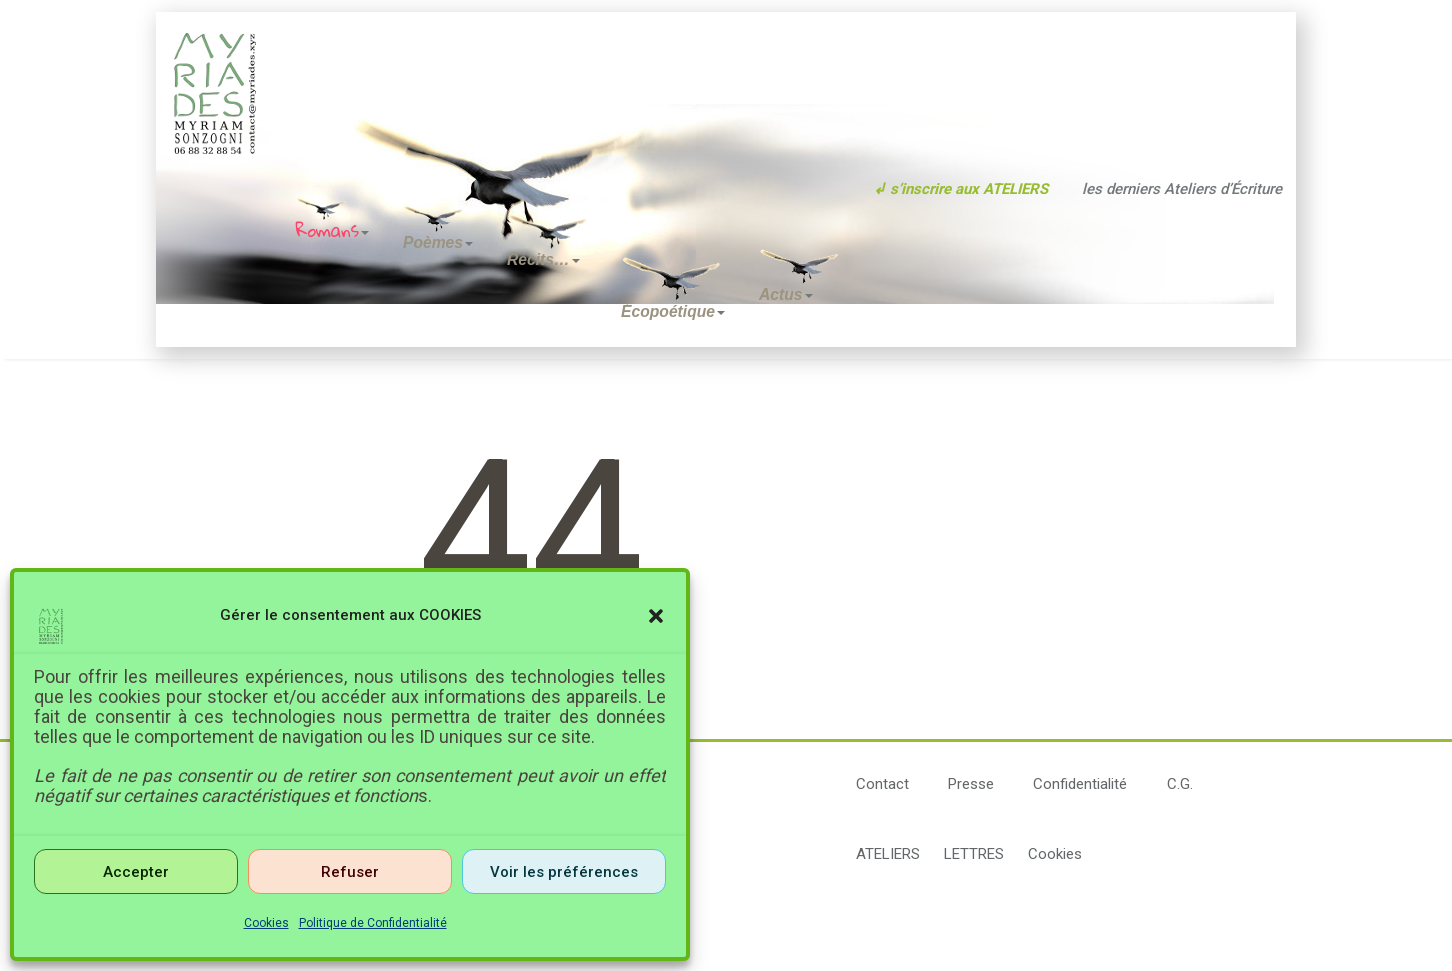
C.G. (1180, 784)
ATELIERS (888, 854)
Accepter (136, 872)
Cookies (266, 923)
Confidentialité (1080, 784)
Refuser (350, 872)
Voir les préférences (564, 872)
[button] (656, 616)
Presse (971, 784)
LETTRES (974, 854)
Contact (882, 784)
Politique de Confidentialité (373, 923)
